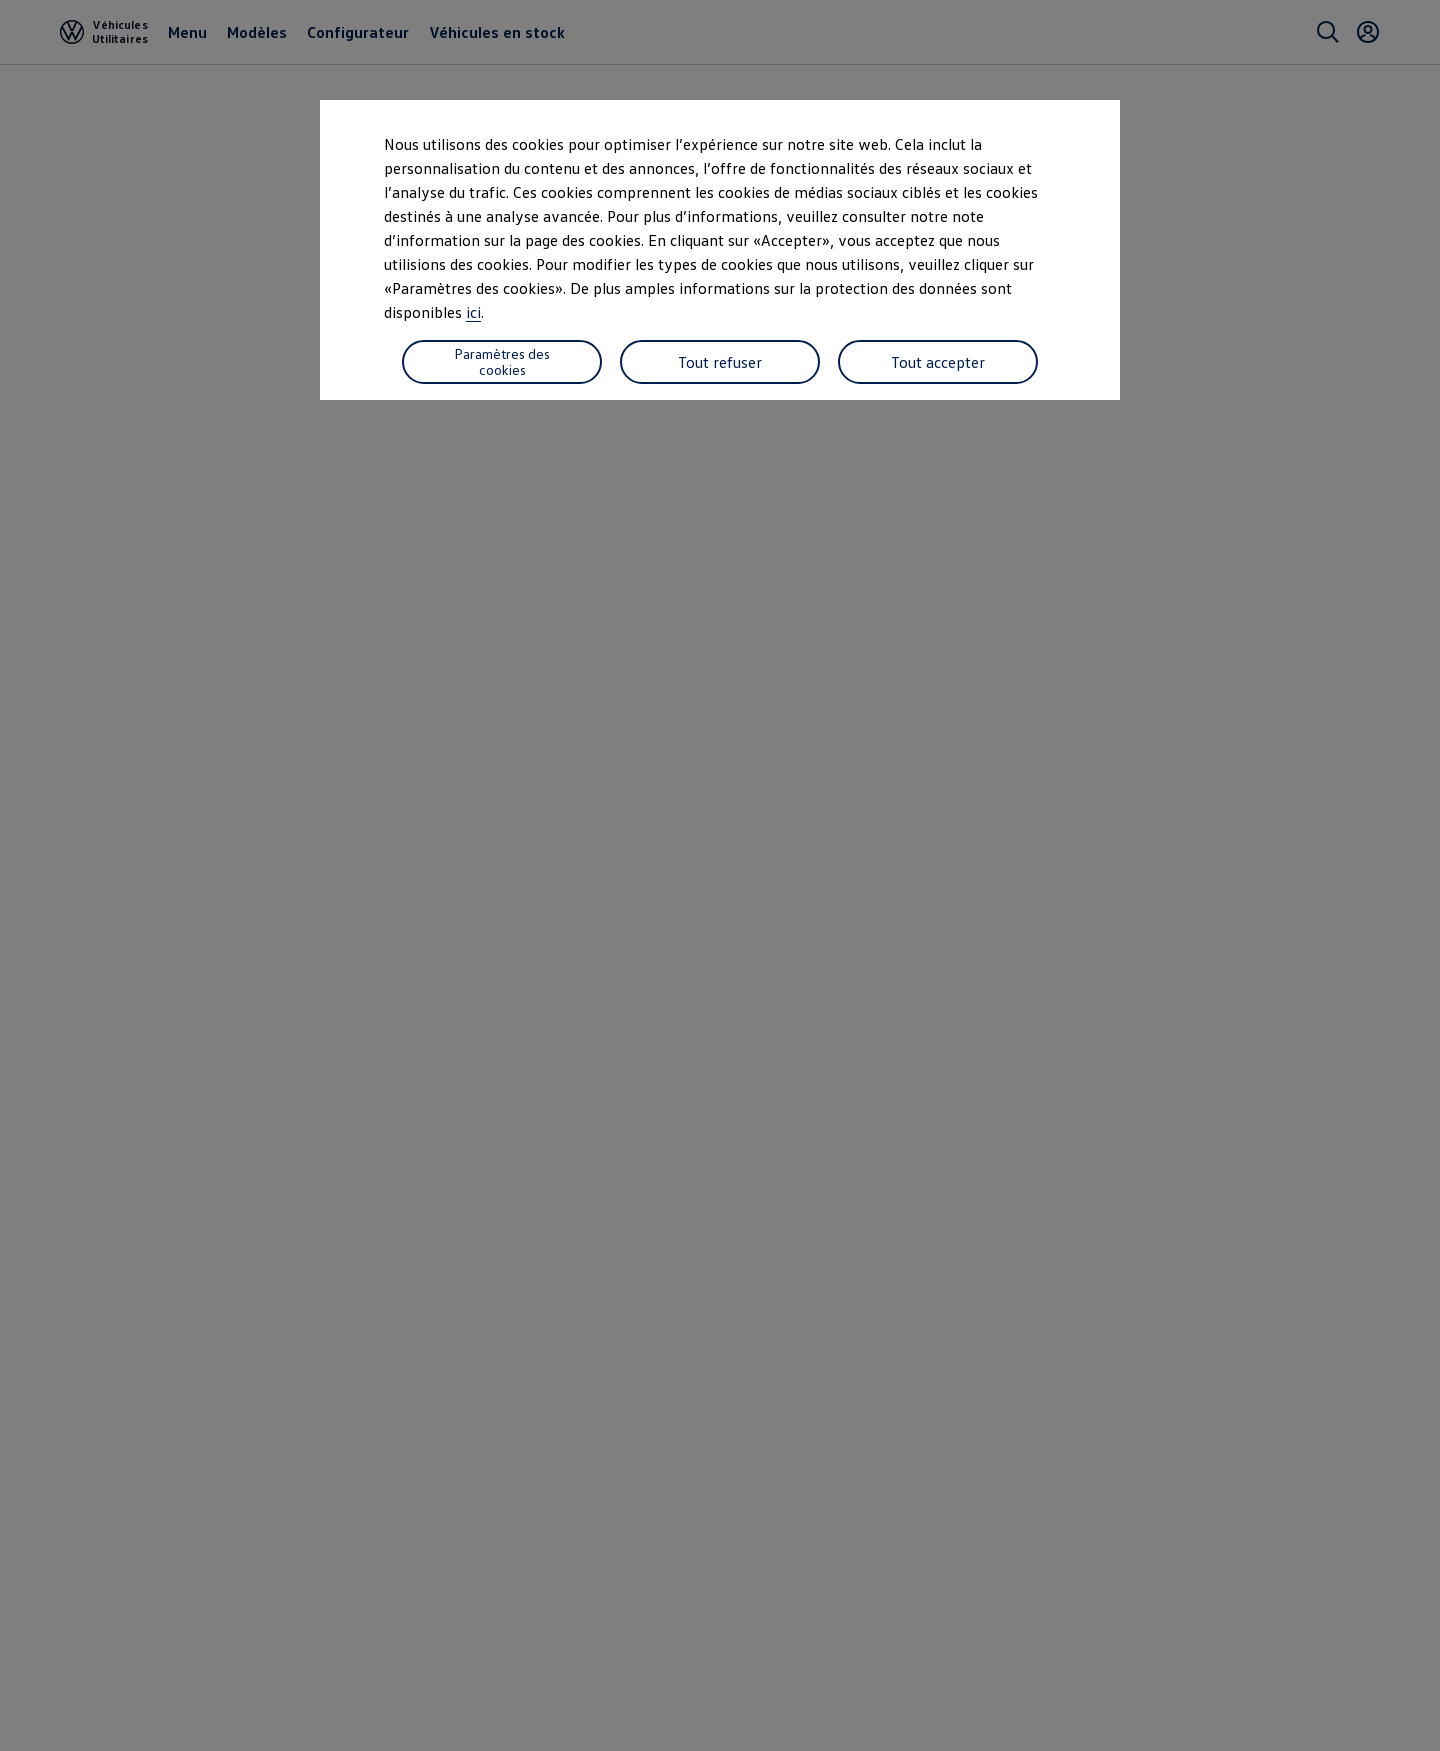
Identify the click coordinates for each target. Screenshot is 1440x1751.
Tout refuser (720, 362)
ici (473, 312)
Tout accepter (938, 362)
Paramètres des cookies (502, 361)
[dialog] (720, 875)
